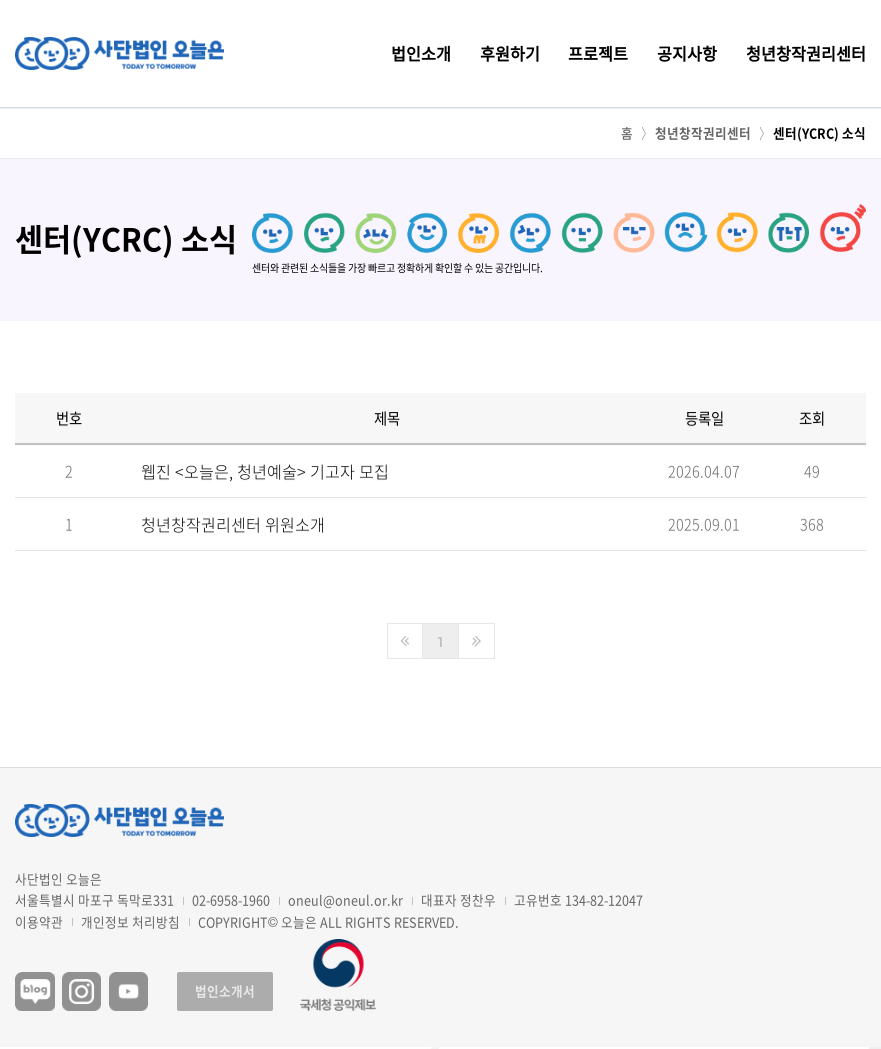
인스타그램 (82, 992)
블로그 (35, 992)
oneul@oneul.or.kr (345, 899)
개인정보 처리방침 (130, 922)
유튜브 (129, 992)
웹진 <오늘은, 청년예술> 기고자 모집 (265, 475)
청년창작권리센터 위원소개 (233, 529)
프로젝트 (598, 53)
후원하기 (510, 53)
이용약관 (39, 922)
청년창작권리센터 (806, 53)
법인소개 (421, 53)
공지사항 (687, 53)
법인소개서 (225, 990)
